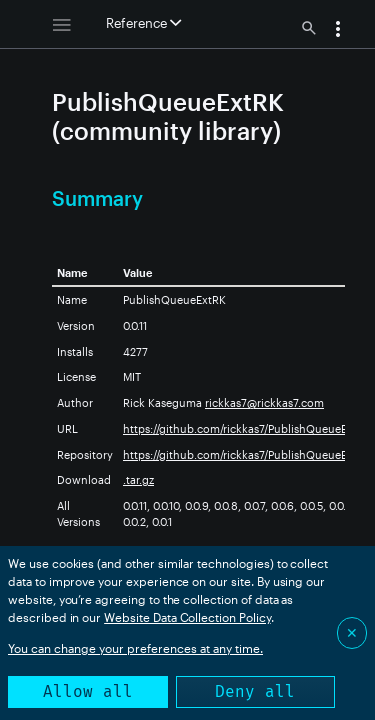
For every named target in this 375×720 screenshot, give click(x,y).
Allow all (88, 691)
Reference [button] (143, 23)
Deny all (255, 691)
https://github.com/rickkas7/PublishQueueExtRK (247, 428)
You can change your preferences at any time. (135, 648)
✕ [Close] (352, 632)
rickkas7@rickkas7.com (264, 402)
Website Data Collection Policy (187, 617)
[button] (338, 31)
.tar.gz (138, 479)
